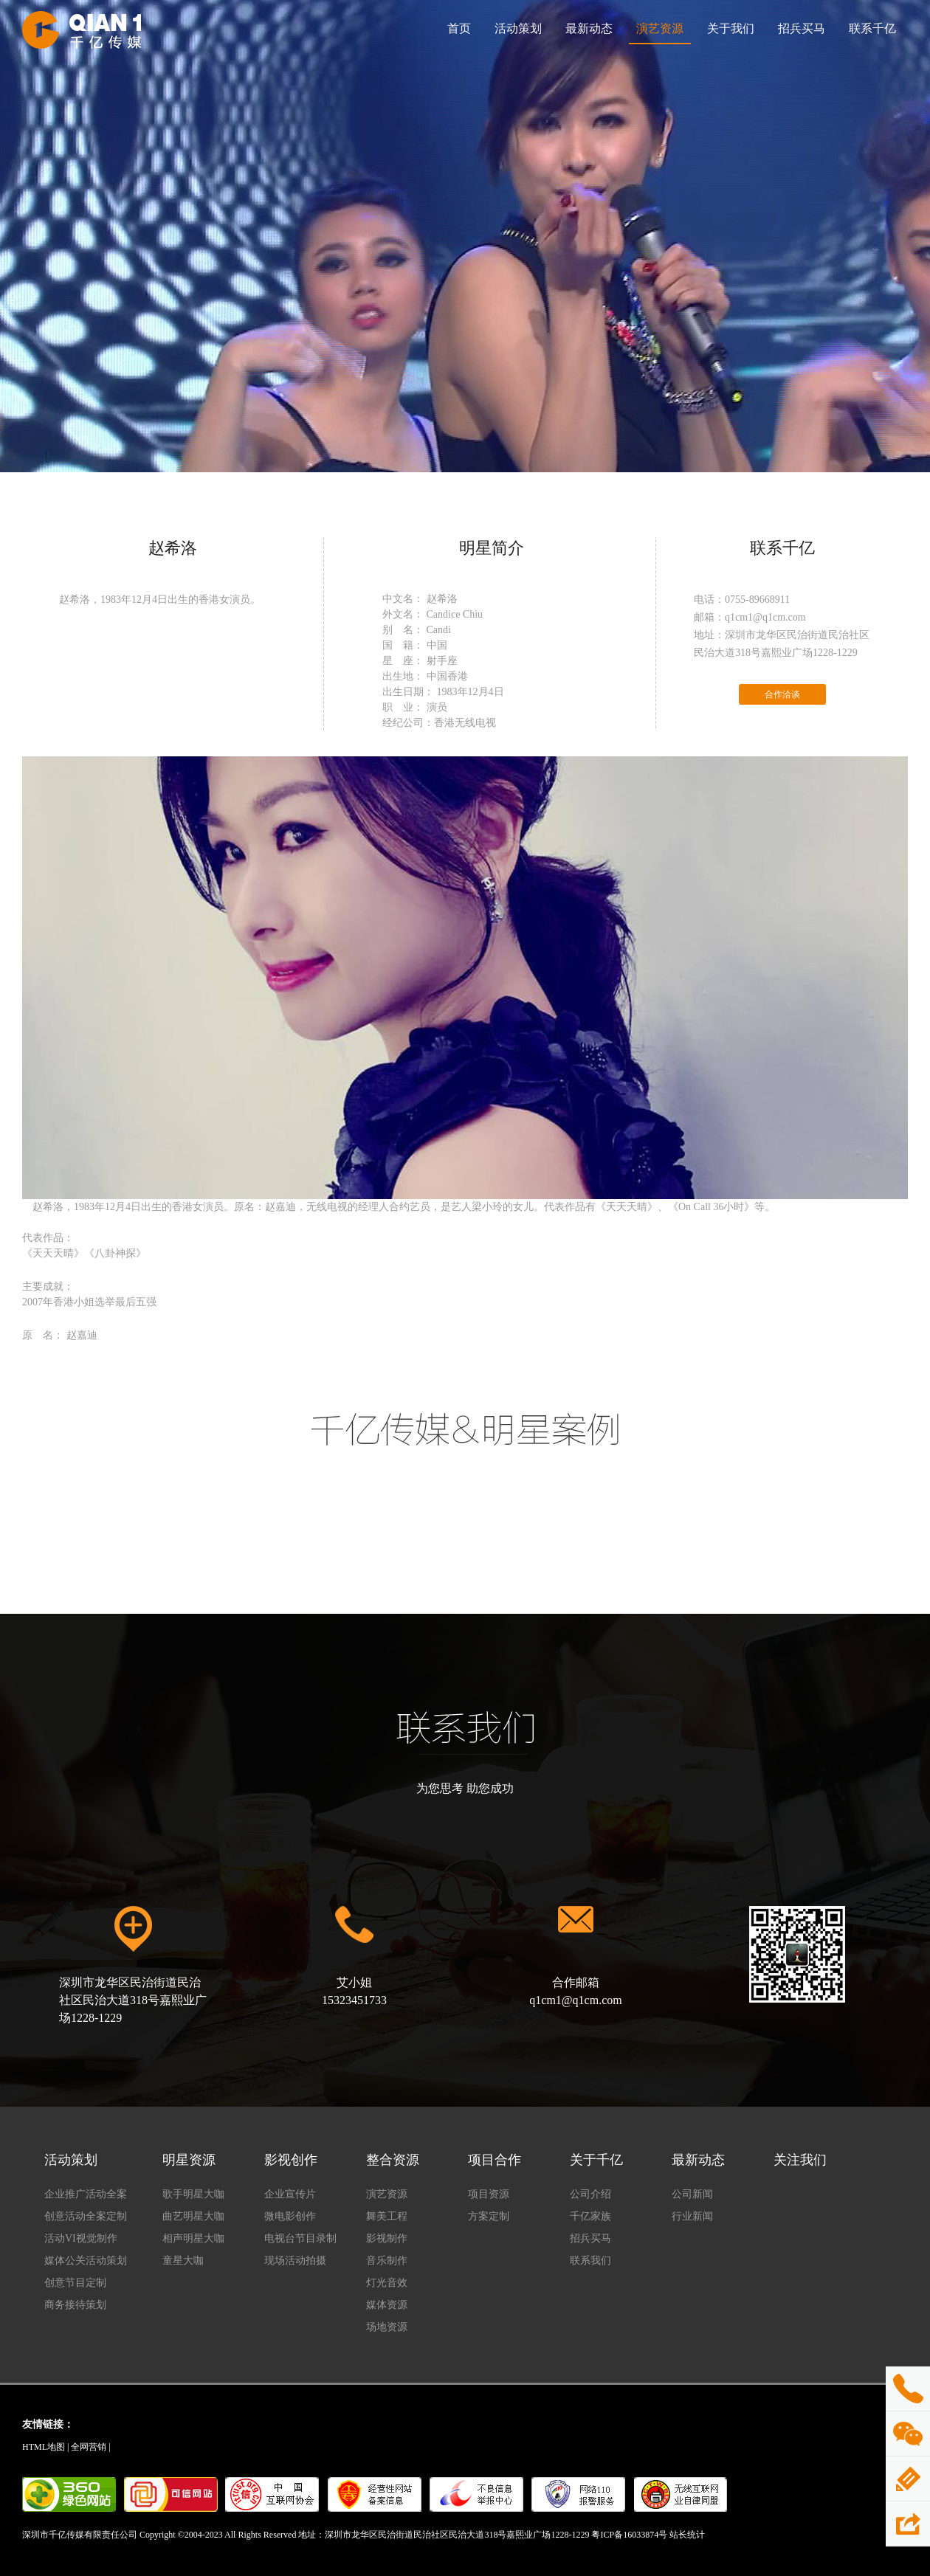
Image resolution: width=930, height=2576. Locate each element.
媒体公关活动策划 (85, 2260)
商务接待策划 (75, 2304)
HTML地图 (43, 2447)
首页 (459, 28)
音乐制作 (386, 2260)
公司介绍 (590, 2194)
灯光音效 (386, 2282)
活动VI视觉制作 (80, 2238)
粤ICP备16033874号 (629, 2535)
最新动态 (589, 28)
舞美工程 (386, 2216)
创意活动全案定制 (85, 2216)
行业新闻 (692, 2216)
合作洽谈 (782, 694)
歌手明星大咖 (193, 2194)
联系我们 (590, 2260)
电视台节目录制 (300, 2238)
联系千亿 (872, 28)
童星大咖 (183, 2260)
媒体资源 (386, 2304)
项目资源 (488, 2194)
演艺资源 (659, 28)
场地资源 (386, 2326)
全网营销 (88, 2447)
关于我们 (730, 28)
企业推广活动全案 (85, 2194)
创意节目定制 (75, 2282)
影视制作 (386, 2238)
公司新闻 (692, 2194)
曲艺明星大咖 (193, 2216)
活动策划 (518, 28)
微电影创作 (290, 2216)
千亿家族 (590, 2216)
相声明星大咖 (193, 2238)
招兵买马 (801, 28)
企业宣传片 (290, 2194)
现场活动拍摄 (295, 2260)
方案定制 (488, 2216)
